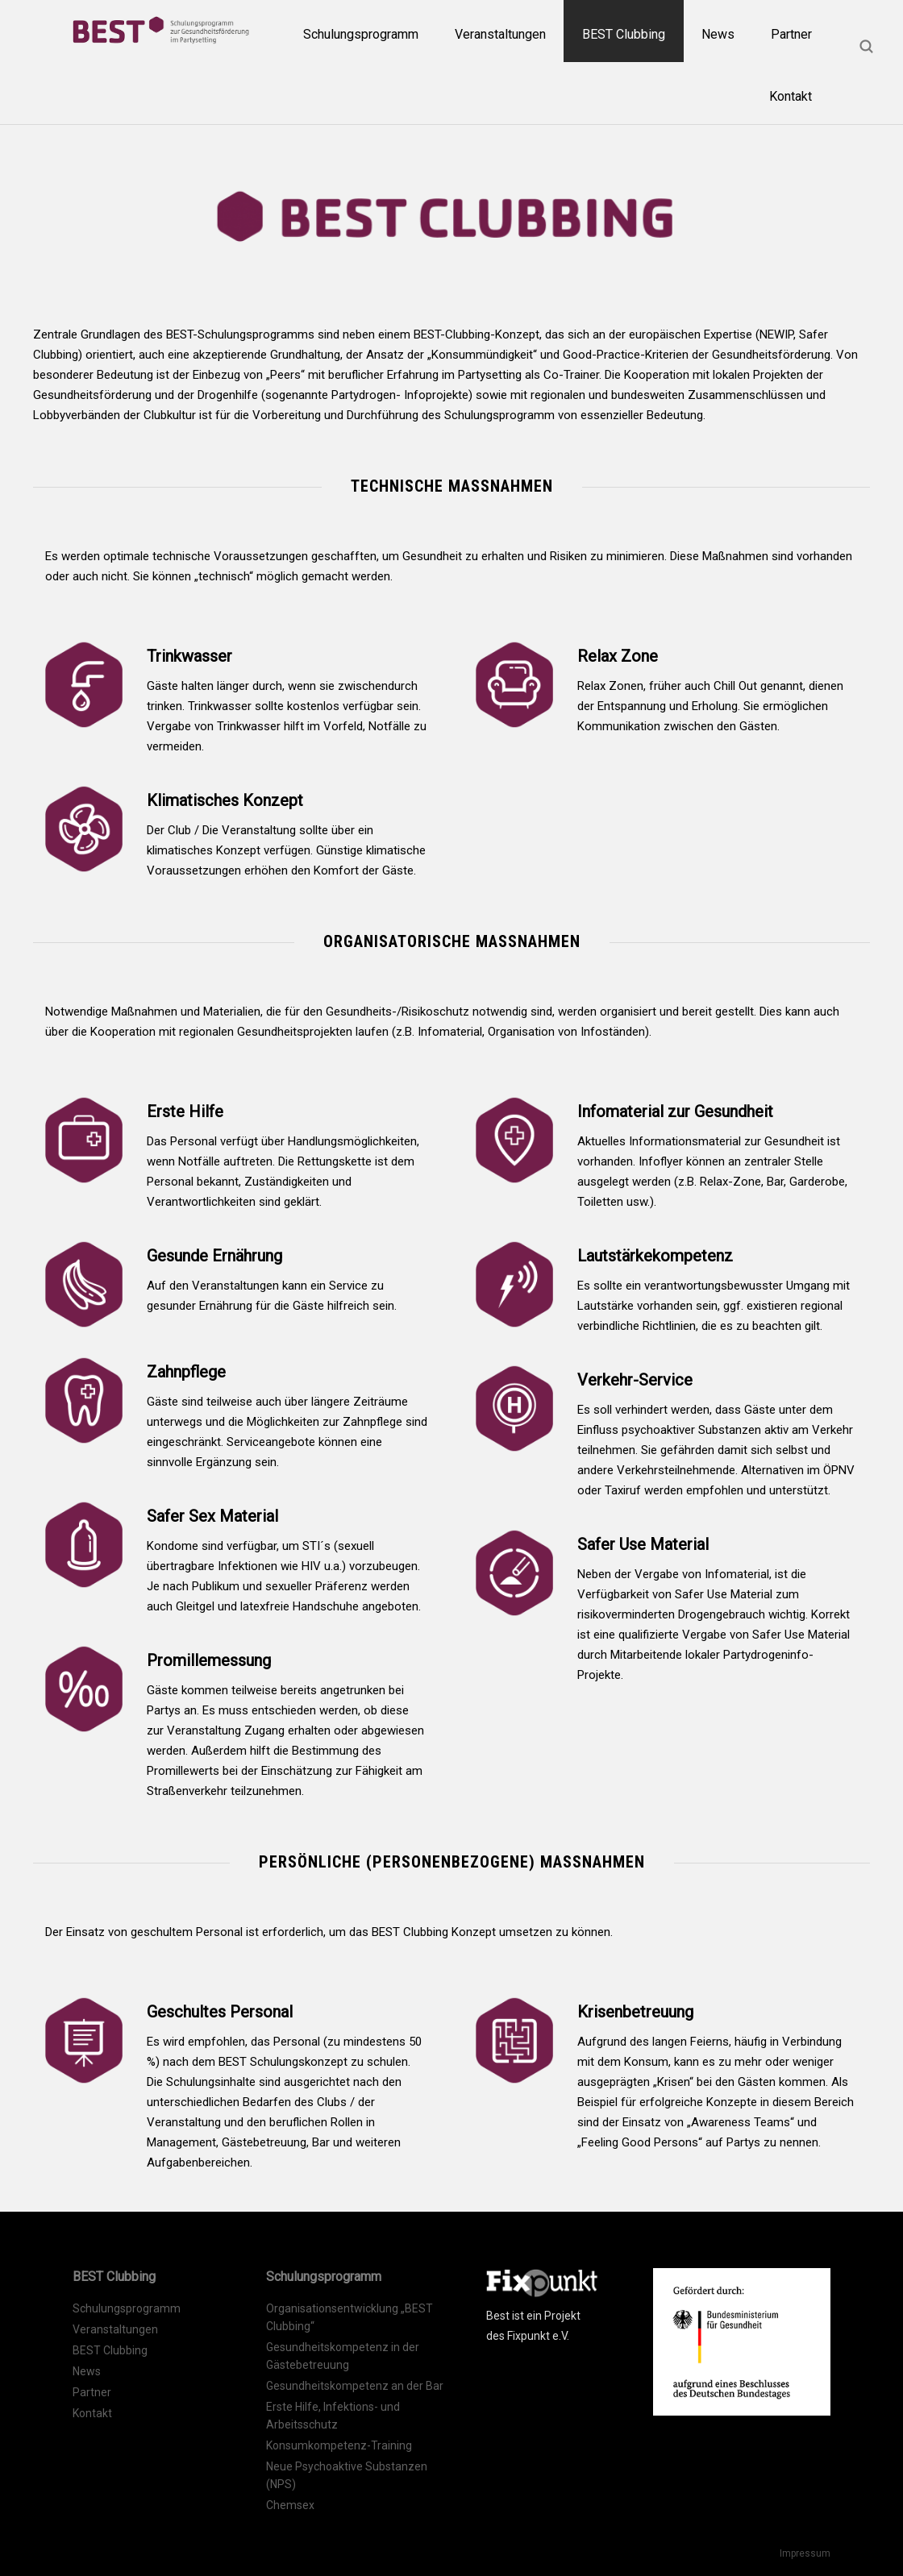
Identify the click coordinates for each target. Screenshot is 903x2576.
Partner (791, 34)
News (717, 34)
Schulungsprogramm (360, 34)
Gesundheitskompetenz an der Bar (354, 2385)
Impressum (805, 2553)
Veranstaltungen (500, 34)
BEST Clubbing (623, 34)
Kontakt (790, 96)
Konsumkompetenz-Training (339, 2445)
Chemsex (290, 2505)
